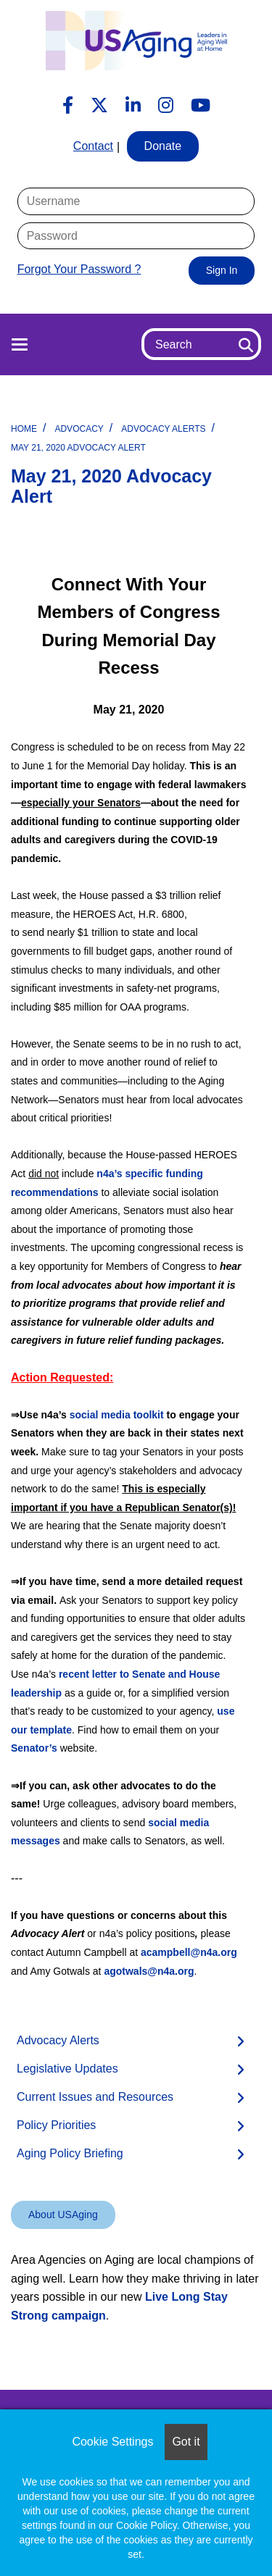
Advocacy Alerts (163, 429)
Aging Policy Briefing (70, 2153)
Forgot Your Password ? (79, 269)
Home (24, 429)
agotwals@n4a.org (149, 1971)
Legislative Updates (67, 2068)
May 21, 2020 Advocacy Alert (78, 448)
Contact (93, 146)
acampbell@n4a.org (189, 1952)
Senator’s (34, 1748)
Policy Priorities (56, 2125)
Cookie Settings (112, 2441)
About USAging (63, 2214)
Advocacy (78, 429)
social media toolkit (117, 1415)
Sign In (222, 270)
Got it (185, 2441)
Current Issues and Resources (95, 2097)
